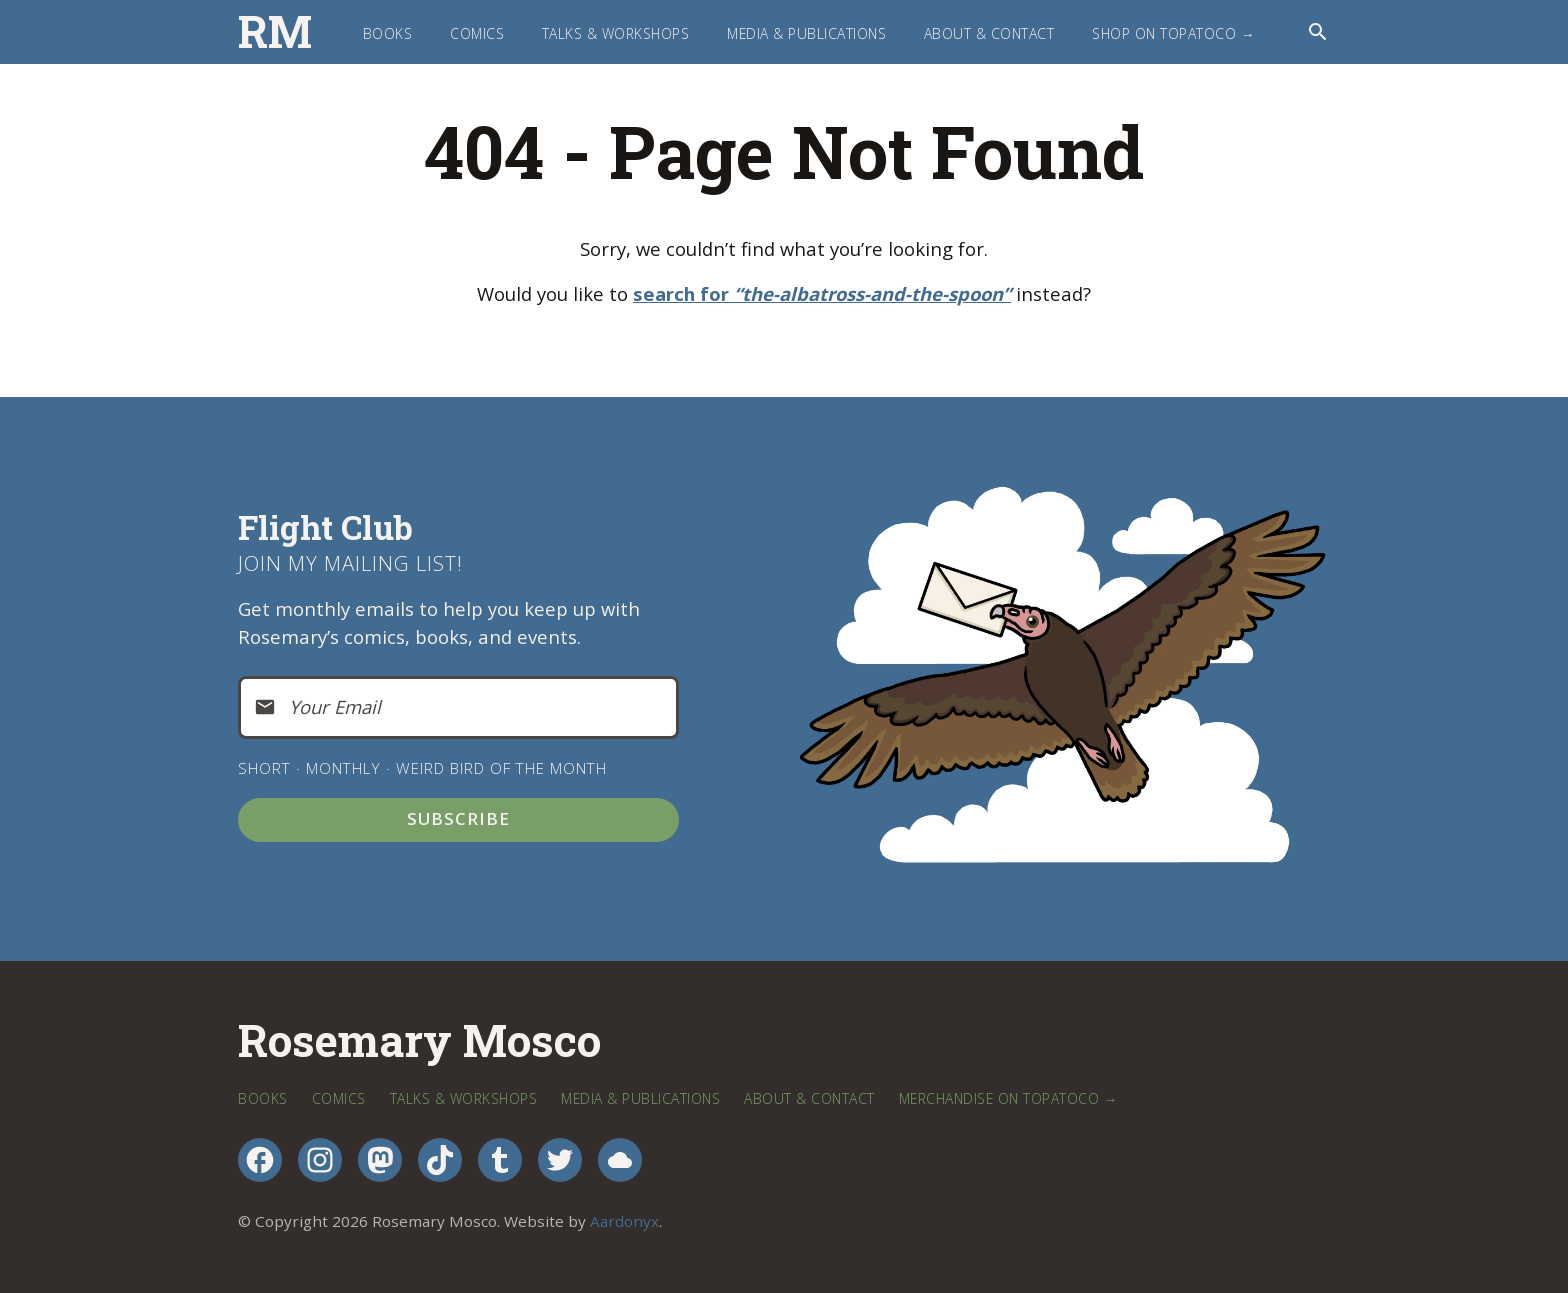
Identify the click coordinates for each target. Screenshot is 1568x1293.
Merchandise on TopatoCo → (1008, 1098)
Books (388, 33)
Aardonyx (624, 1221)
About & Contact (989, 33)
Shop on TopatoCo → (1173, 33)
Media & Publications (806, 33)
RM (275, 31)
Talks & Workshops (616, 33)
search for (822, 293)
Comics (477, 33)
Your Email (335, 706)
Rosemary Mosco (419, 1040)
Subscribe (458, 818)
